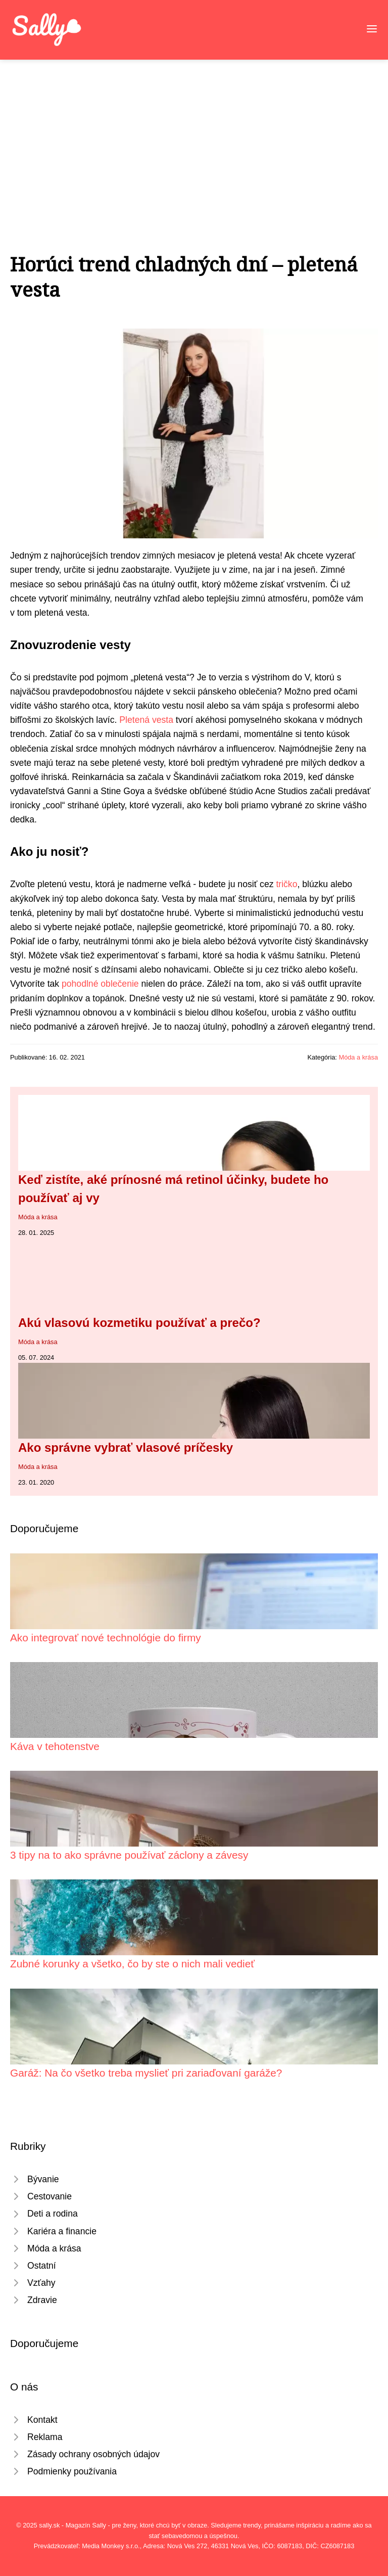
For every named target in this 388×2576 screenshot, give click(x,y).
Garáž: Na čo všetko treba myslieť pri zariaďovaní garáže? (146, 2073)
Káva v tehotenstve (55, 1746)
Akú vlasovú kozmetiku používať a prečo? (139, 1322)
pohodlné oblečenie (100, 984)
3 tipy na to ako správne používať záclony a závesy (129, 1855)
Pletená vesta (146, 720)
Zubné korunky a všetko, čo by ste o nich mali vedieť (132, 1963)
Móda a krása (358, 1057)
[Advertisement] (194, 135)
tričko (286, 884)
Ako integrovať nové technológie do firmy (105, 1637)
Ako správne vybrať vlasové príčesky (125, 1447)
